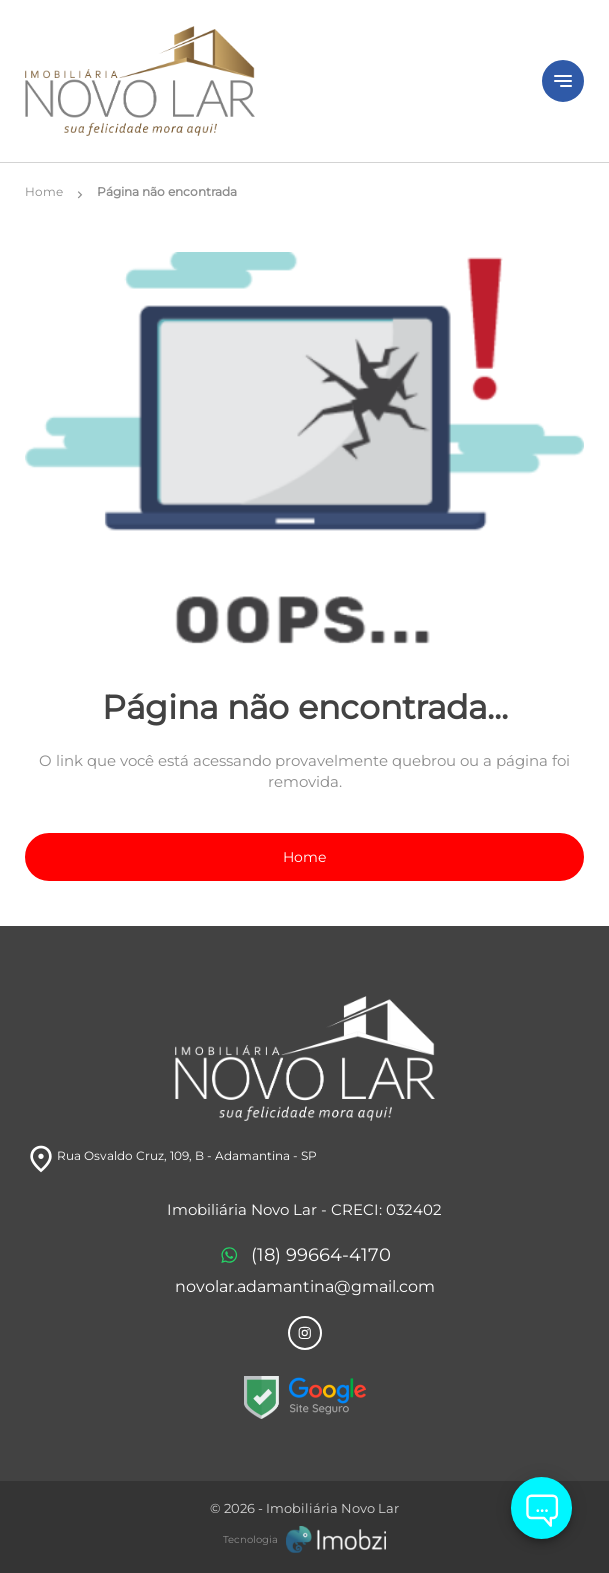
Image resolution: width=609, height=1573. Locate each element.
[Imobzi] (304, 1539)
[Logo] (271, 81)
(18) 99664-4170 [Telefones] (304, 1256)
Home (304, 857)
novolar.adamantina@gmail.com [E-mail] (305, 1286)
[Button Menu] (563, 81)
